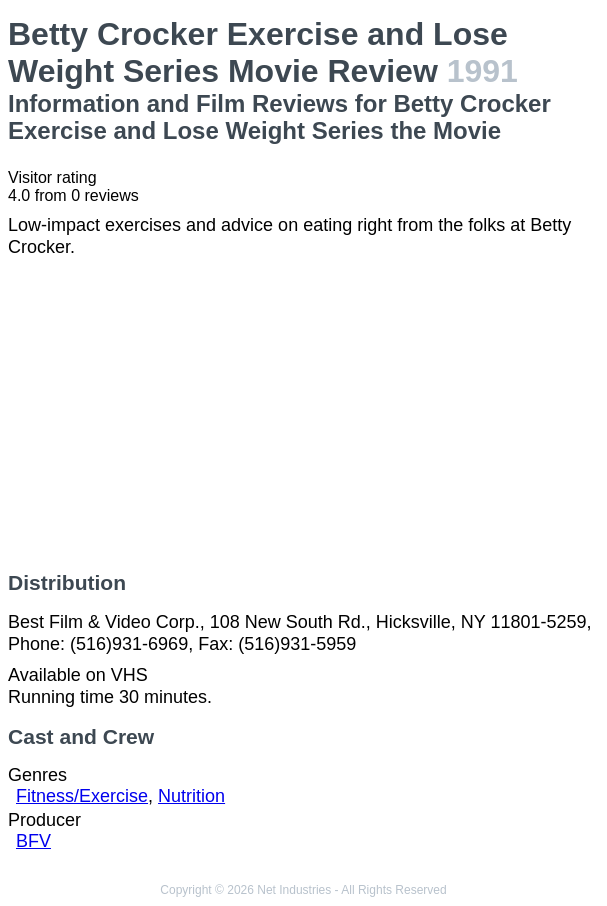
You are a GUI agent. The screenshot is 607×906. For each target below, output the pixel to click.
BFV (33, 841)
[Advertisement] (303, 415)
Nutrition (191, 796)
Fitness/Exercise (82, 796)
